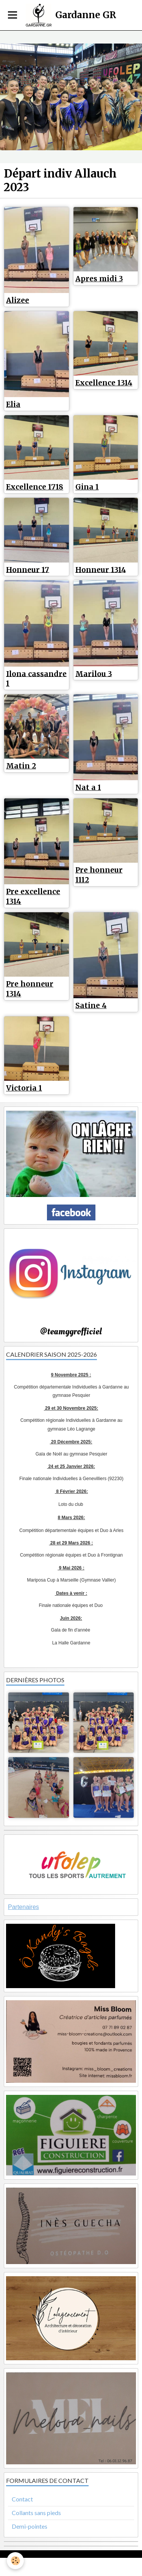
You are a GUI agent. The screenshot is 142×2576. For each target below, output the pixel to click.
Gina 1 (87, 486)
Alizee (17, 300)
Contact (22, 2499)
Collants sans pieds (36, 2512)
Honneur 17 (27, 569)
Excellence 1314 (104, 382)
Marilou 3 (93, 673)
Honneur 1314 (100, 569)
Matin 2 (21, 765)
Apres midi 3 (99, 278)
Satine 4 (91, 1005)
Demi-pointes (29, 2526)
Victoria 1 (24, 1087)
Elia (13, 404)
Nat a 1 (88, 787)
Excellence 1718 (34, 486)
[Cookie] (15, 2560)
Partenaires (23, 1907)
